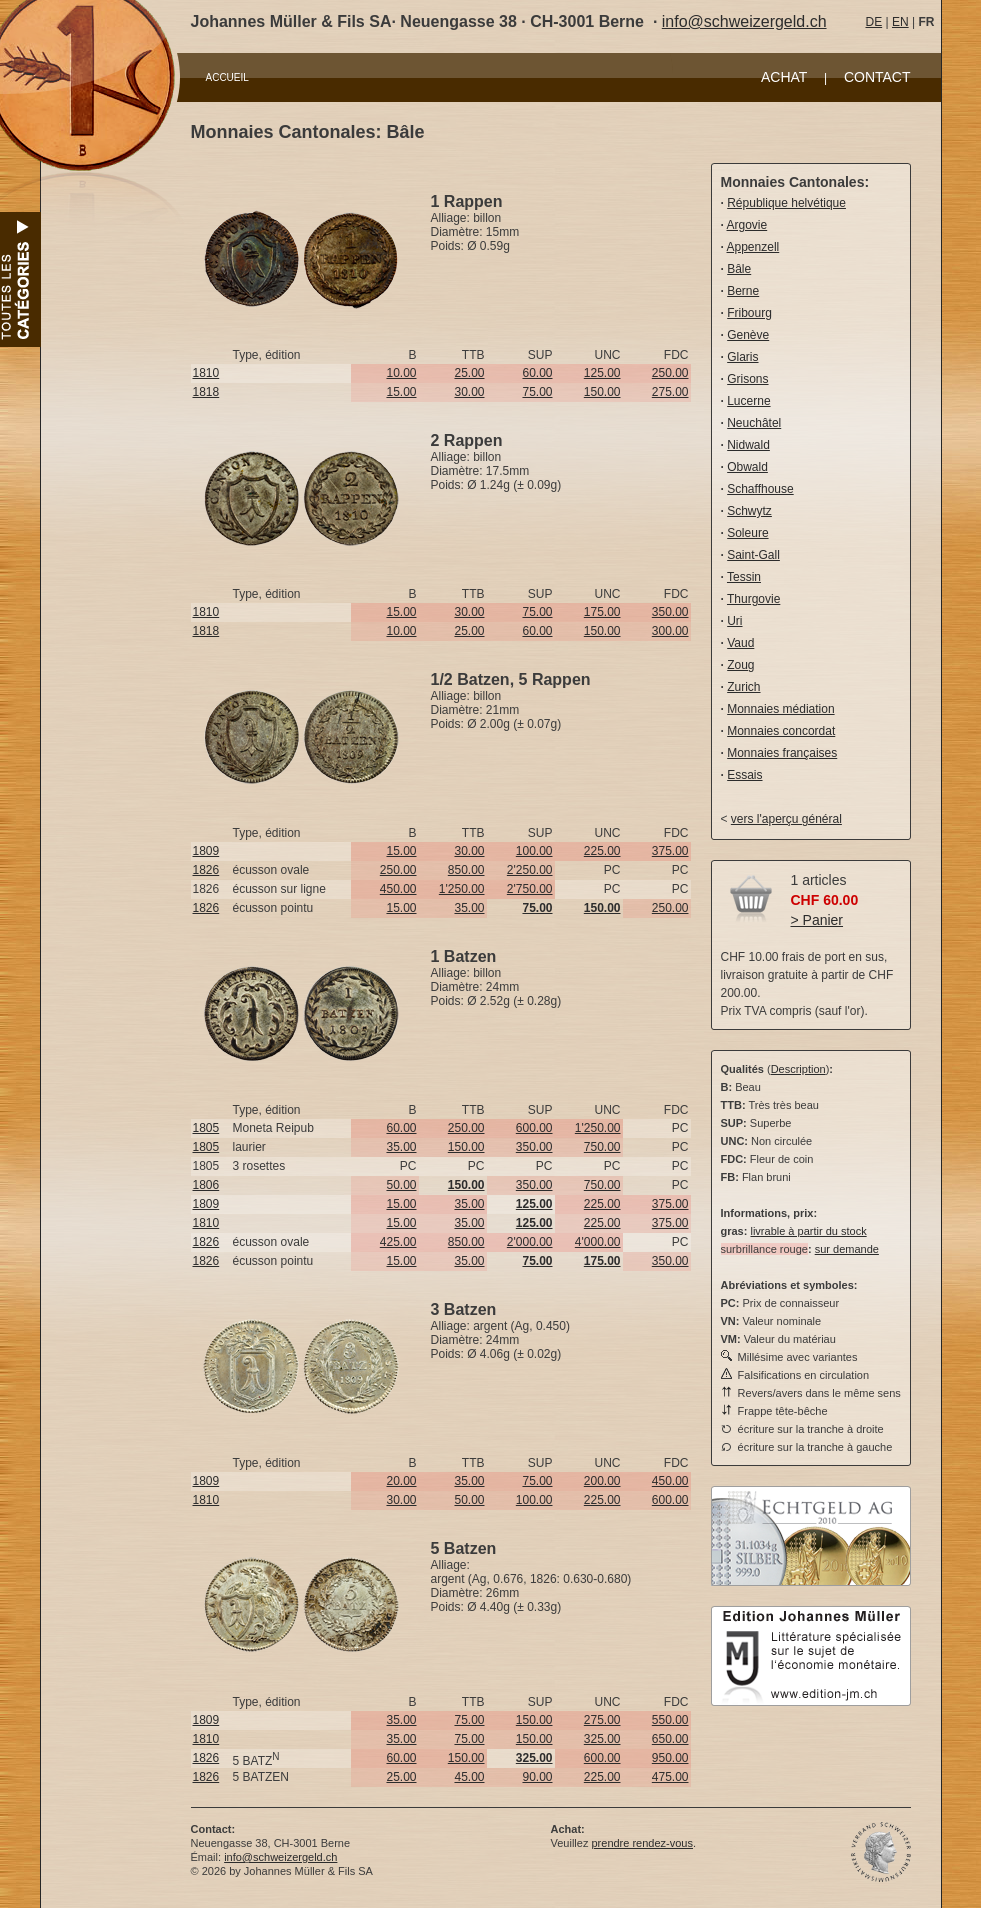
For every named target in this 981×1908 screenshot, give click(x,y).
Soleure (747, 533)
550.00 (670, 1720)
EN (900, 22)
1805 (206, 1128)
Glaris (742, 357)
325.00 (602, 1739)
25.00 (469, 373)
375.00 (670, 851)
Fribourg (749, 313)
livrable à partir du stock (808, 1231)
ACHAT (784, 77)
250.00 (670, 373)
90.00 (537, 1777)
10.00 (401, 373)
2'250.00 (530, 870)
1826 (206, 870)
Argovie (747, 225)
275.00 (670, 392)
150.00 (602, 392)
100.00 (534, 851)
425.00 (398, 1242)
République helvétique (786, 203)
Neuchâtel (754, 423)
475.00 (670, 1777)
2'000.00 (530, 1242)
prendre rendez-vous (642, 1843)
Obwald (747, 467)
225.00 (602, 851)
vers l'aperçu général (786, 819)
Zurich (743, 687)
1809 (206, 851)
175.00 (602, 612)
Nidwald (748, 445)
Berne (743, 291)
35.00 (469, 908)
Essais (744, 775)
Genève (748, 335)
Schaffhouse (760, 489)
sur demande (847, 1249)
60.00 (537, 373)
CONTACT (877, 77)
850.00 (466, 870)
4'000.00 (598, 1242)
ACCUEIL (227, 77)
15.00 (401, 392)
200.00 (602, 1481)
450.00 (398, 889)
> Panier (817, 920)
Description (798, 1069)
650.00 (670, 1739)
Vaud (740, 643)
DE (874, 22)
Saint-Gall (753, 555)
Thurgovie (753, 599)
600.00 (534, 1128)
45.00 (469, 1777)
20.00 (401, 1481)
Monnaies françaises (782, 753)
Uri (734, 621)
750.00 (602, 1147)
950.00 (670, 1758)
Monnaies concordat (781, 731)
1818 (206, 392)
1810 (206, 373)
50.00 (401, 1185)
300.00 (670, 631)
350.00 (670, 612)
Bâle (739, 269)
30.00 (469, 392)
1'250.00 (462, 889)
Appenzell (753, 247)
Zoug (740, 665)
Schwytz (749, 511)
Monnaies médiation (780, 709)
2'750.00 (530, 889)
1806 (206, 1185)
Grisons (747, 379)
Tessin (744, 577)
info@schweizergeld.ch (744, 21)
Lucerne (748, 401)
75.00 (537, 392)
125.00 (602, 373)
